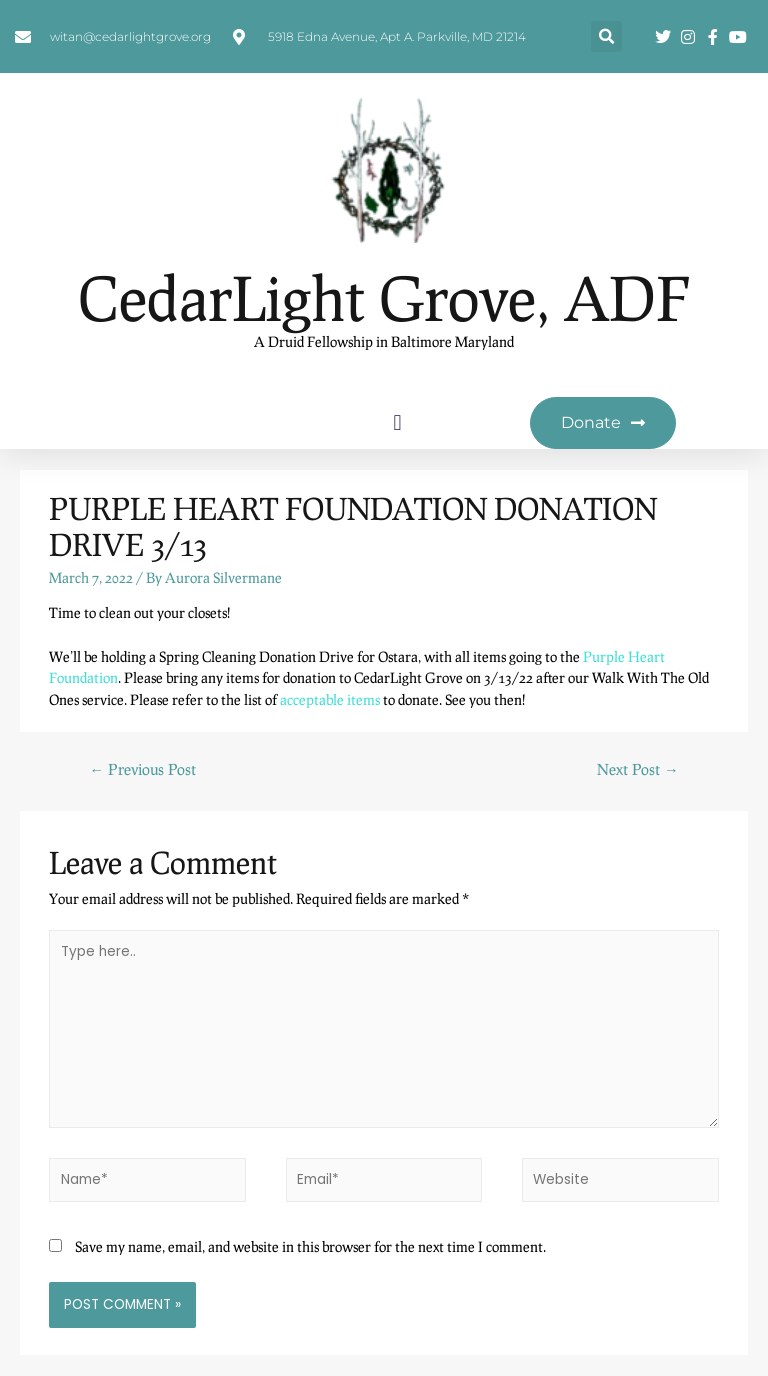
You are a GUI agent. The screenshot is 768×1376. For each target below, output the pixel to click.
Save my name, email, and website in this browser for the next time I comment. (310, 1246)
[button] (606, 36)
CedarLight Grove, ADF (384, 297)
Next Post (638, 769)
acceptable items (330, 699)
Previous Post (142, 769)
